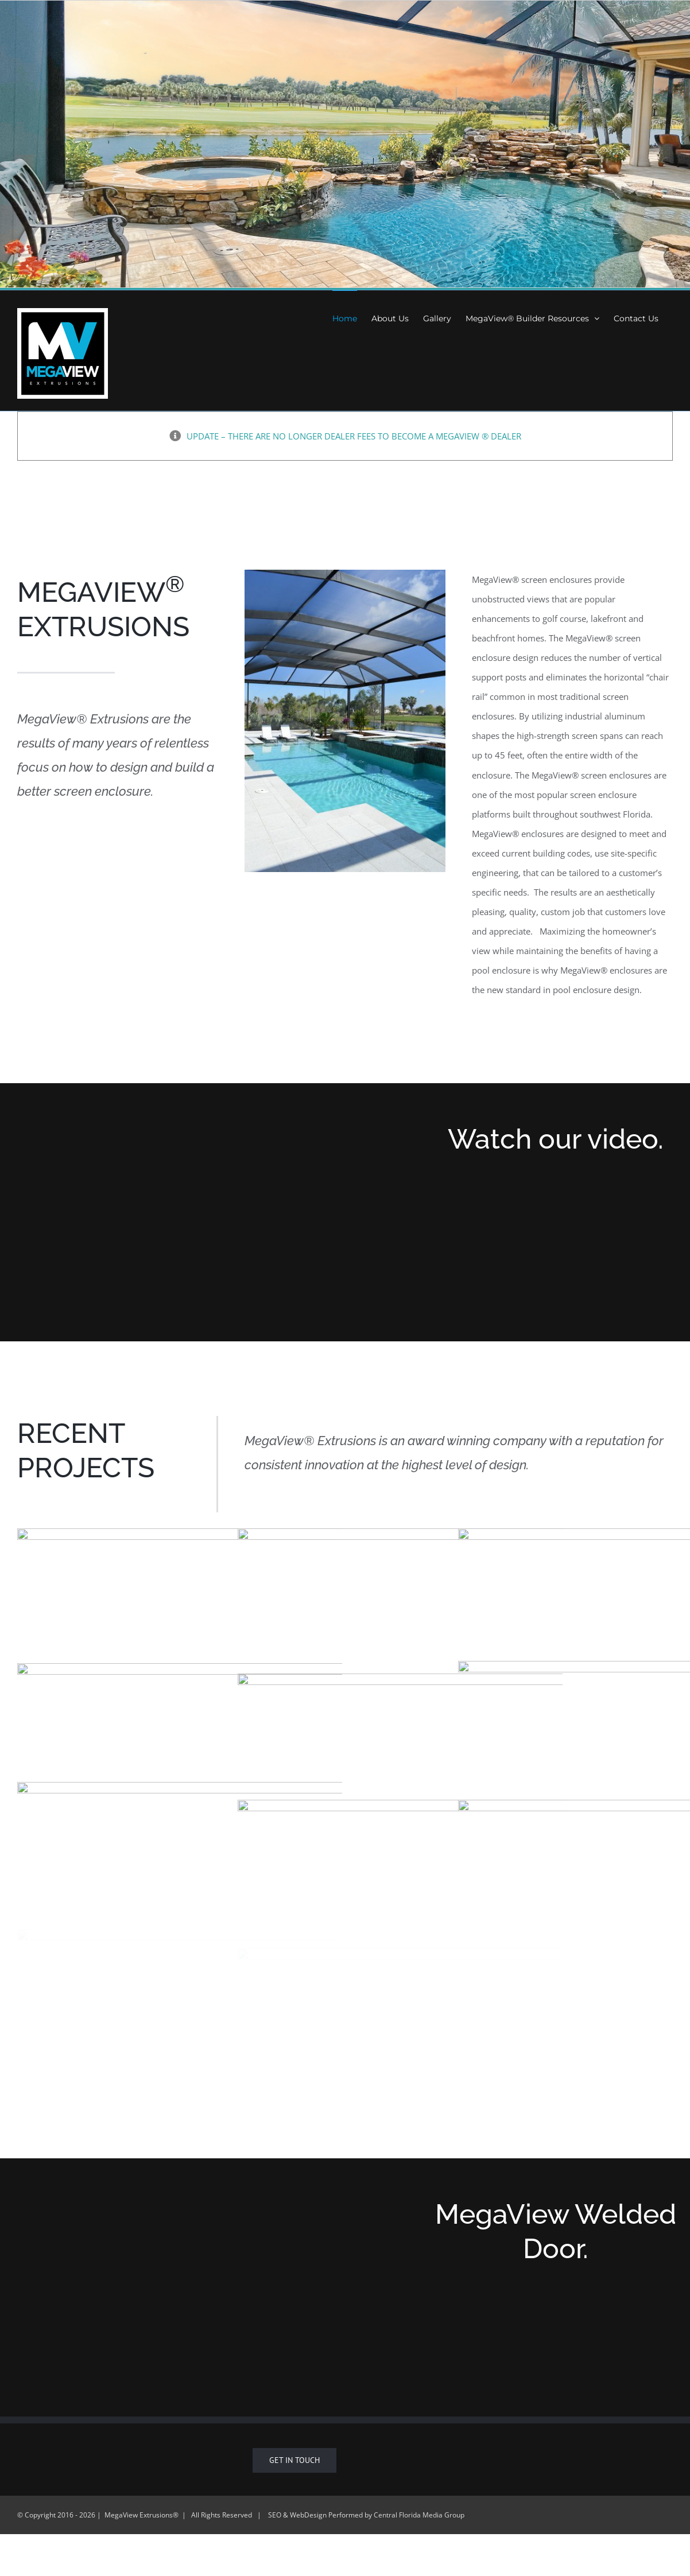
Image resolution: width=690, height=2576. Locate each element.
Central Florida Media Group (419, 2515)
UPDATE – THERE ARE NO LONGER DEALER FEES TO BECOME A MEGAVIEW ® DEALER (354, 436)
